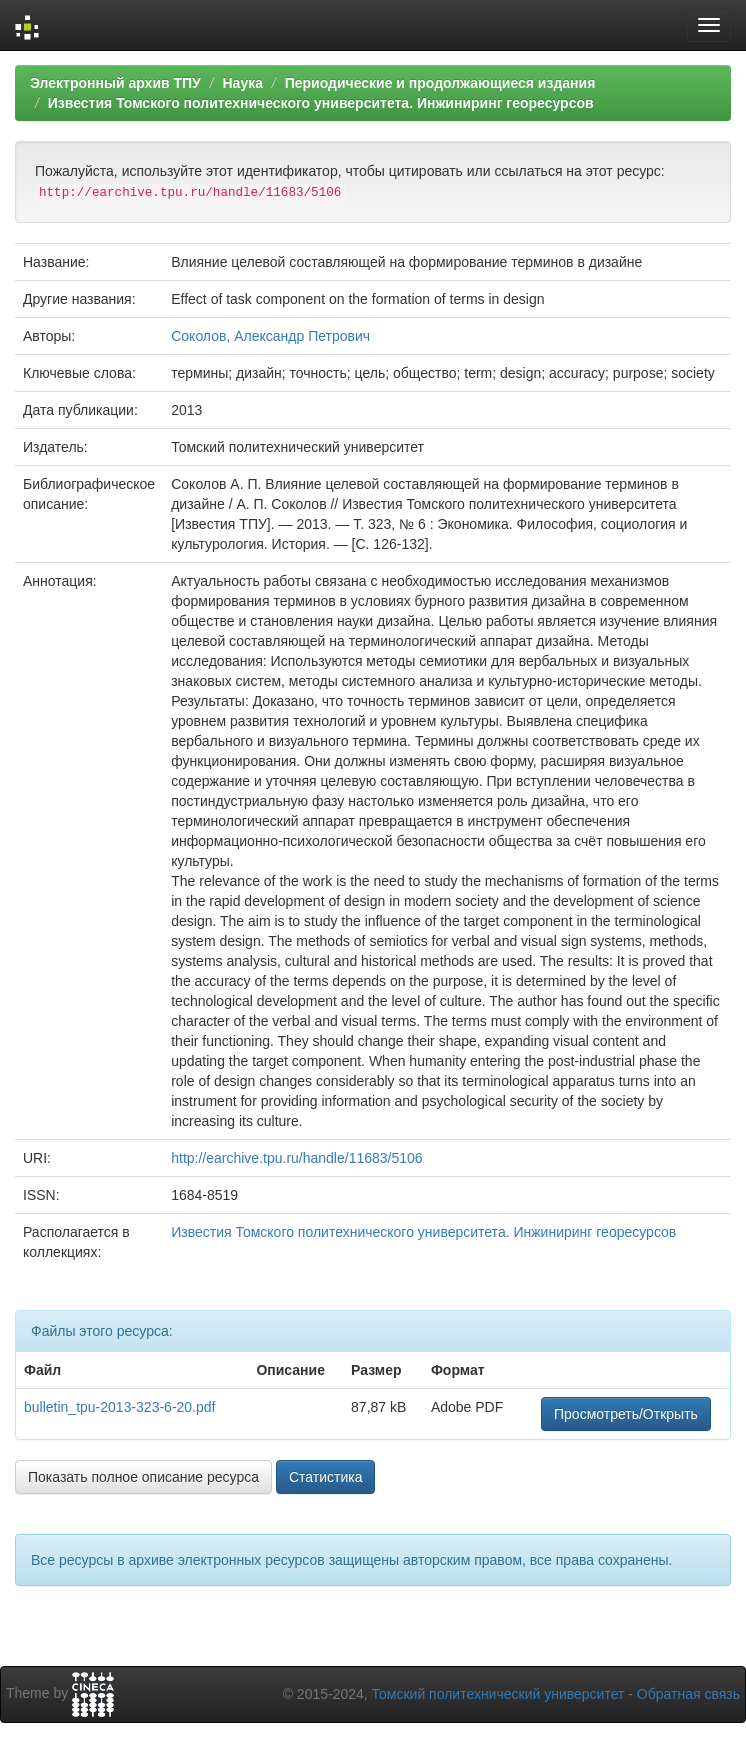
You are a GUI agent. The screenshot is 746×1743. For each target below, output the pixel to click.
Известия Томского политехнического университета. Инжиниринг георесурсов (321, 103)
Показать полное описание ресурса (143, 1477)
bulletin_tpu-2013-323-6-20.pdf (119, 1407)
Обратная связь (688, 1694)
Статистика (326, 1477)
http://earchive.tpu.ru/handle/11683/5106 (296, 1158)
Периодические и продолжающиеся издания (440, 83)
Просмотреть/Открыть (626, 1414)
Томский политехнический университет (498, 1694)
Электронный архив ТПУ (115, 83)
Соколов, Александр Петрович (270, 336)
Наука (242, 83)
